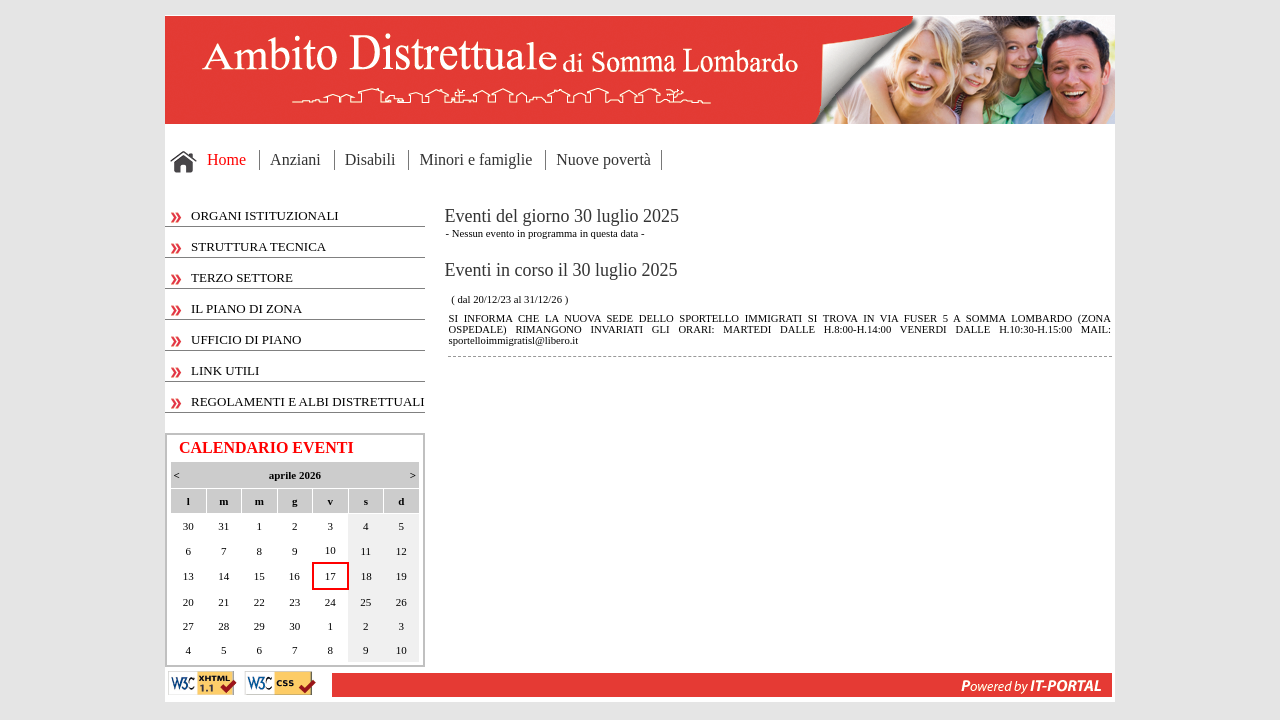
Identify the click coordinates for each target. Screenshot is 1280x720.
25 (365, 602)
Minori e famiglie (475, 159)
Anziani (295, 159)
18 (366, 576)
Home (226, 159)
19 (401, 576)
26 (401, 602)
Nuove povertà (603, 159)
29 (259, 626)
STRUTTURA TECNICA (248, 246)
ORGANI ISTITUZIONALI (255, 215)
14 (223, 576)
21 (223, 602)
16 (294, 576)
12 (401, 551)
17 (330, 576)
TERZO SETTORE (232, 277)
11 (366, 551)
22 (259, 602)
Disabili (370, 159)
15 (259, 576)
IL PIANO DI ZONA (236, 308)
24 (330, 602)
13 (188, 576)
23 (294, 602)
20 (188, 602)
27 (188, 626)
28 (223, 626)
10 (330, 550)
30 (188, 526)
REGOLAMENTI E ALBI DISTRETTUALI (298, 401)
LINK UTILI (215, 370)
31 (223, 526)
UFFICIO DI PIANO (236, 339)
